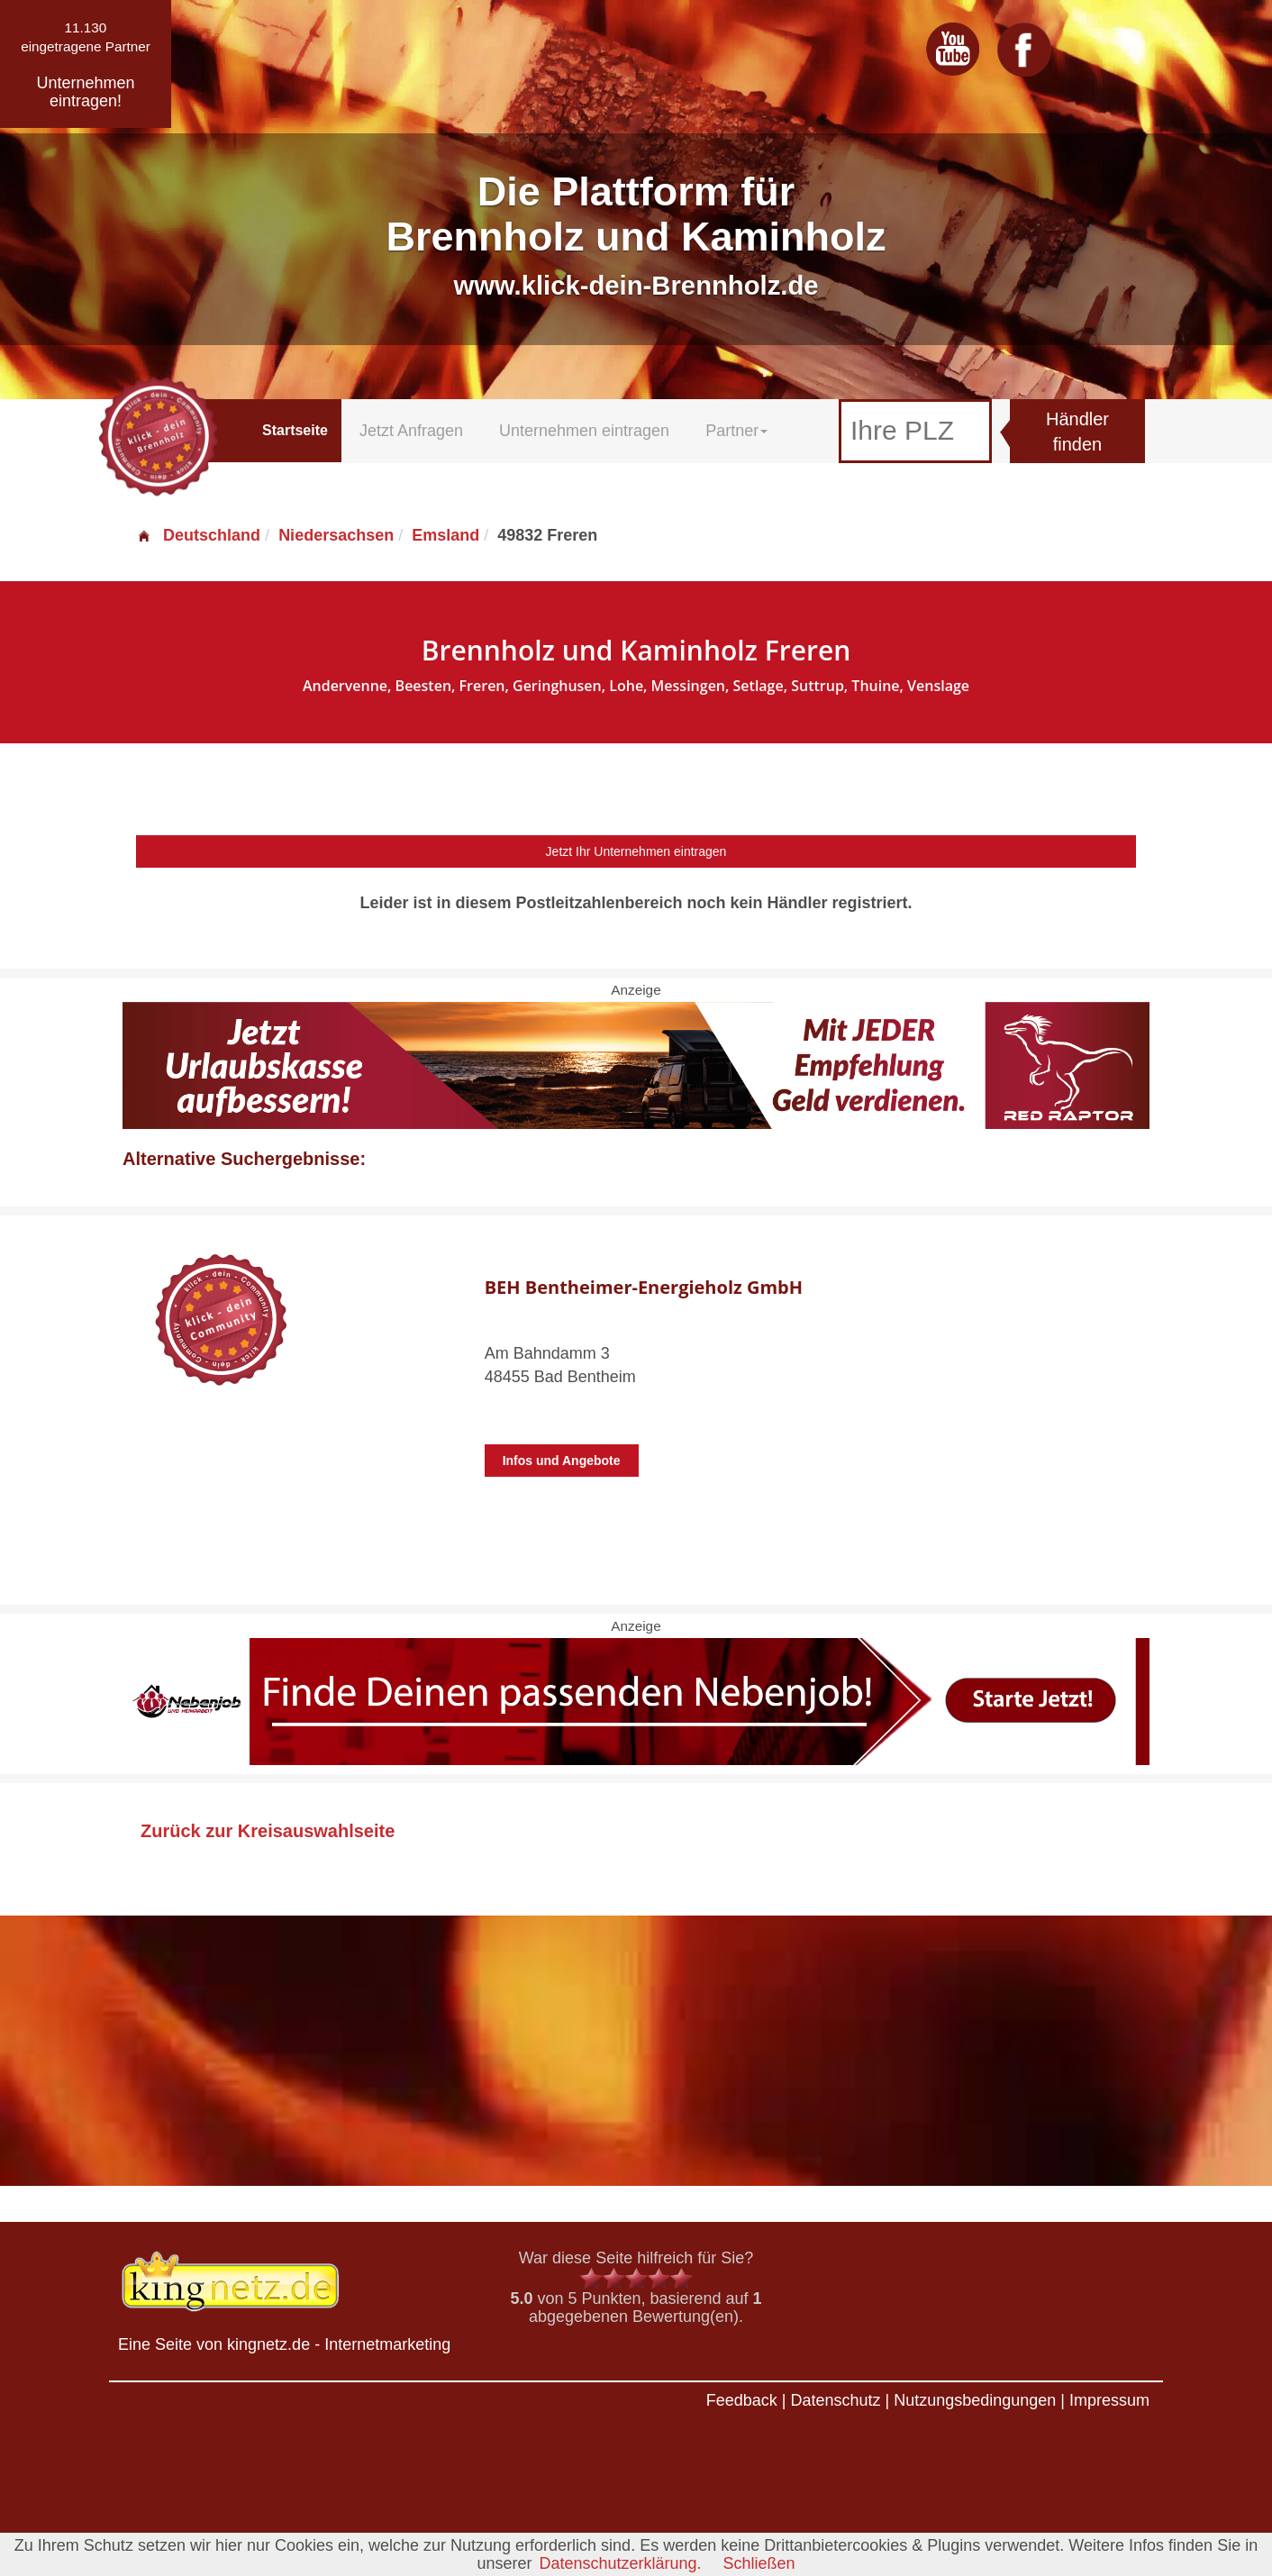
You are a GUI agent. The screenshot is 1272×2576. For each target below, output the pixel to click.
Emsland (445, 535)
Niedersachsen (336, 535)
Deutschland (198, 535)
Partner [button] (736, 431)
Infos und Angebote (562, 1460)
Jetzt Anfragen (411, 431)
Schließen (759, 2563)
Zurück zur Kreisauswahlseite (268, 1831)
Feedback (741, 2400)
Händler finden (1077, 432)
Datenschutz (835, 2400)
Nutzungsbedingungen (975, 2400)
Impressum (1109, 2400)
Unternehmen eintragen (584, 431)
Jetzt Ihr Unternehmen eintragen (636, 851)
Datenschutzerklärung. (620, 2563)
